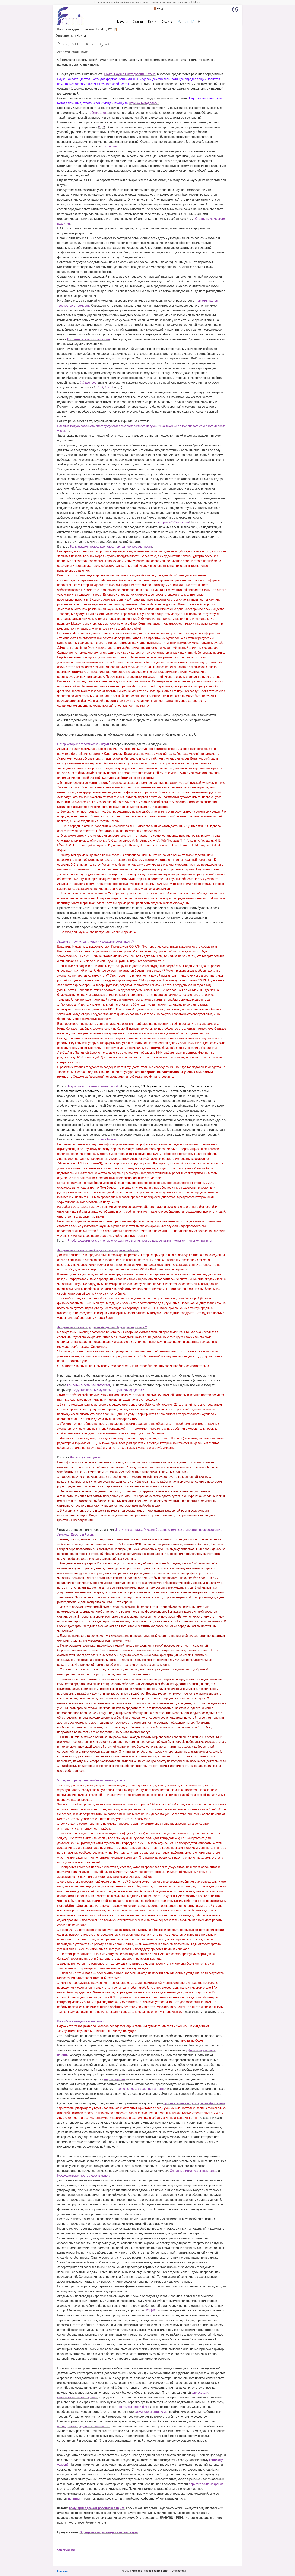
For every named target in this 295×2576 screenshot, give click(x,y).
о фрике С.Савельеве (173, 522)
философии (200, 2392)
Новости (122, 21)
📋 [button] (115, 29)
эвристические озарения (206, 2483)
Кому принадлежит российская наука (97, 2508)
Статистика (179, 2570)
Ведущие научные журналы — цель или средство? (108, 1389)
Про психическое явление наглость (140, 2088)
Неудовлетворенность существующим (83, 2175)
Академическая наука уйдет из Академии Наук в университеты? (102, 1327)
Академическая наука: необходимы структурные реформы (98, 1250)
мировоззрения (115, 2079)
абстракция (98, 112)
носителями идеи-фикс (133, 2406)
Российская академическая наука (80, 2021)
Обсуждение (66, 2549)
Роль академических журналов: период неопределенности (111, 546)
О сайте (167, 21)
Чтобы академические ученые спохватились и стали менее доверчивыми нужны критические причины (140, 1240)
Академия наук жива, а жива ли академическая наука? (95, 941)
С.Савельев (88, 382)
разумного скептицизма (151, 2411)
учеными (110, 146)
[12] (147, 2310)
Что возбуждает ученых (86, 1457)
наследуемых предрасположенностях (83, 2426)
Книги (152, 21)
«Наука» (81, 35)
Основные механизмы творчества (193, 2170)
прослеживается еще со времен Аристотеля (194, 2103)
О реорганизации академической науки (109, 2532)
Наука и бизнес (106, 1139)
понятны (74, 2498)
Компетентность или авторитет (88, 339)
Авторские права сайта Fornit (150, 2570)
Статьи (138, 21)
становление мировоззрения (77, 2397)
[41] (153, 2310)
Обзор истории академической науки (83, 744)
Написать (62, 2570)
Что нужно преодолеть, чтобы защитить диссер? (91, 1780)
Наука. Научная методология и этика (130, 74)
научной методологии (144, 103)
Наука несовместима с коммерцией (93, 1086)
